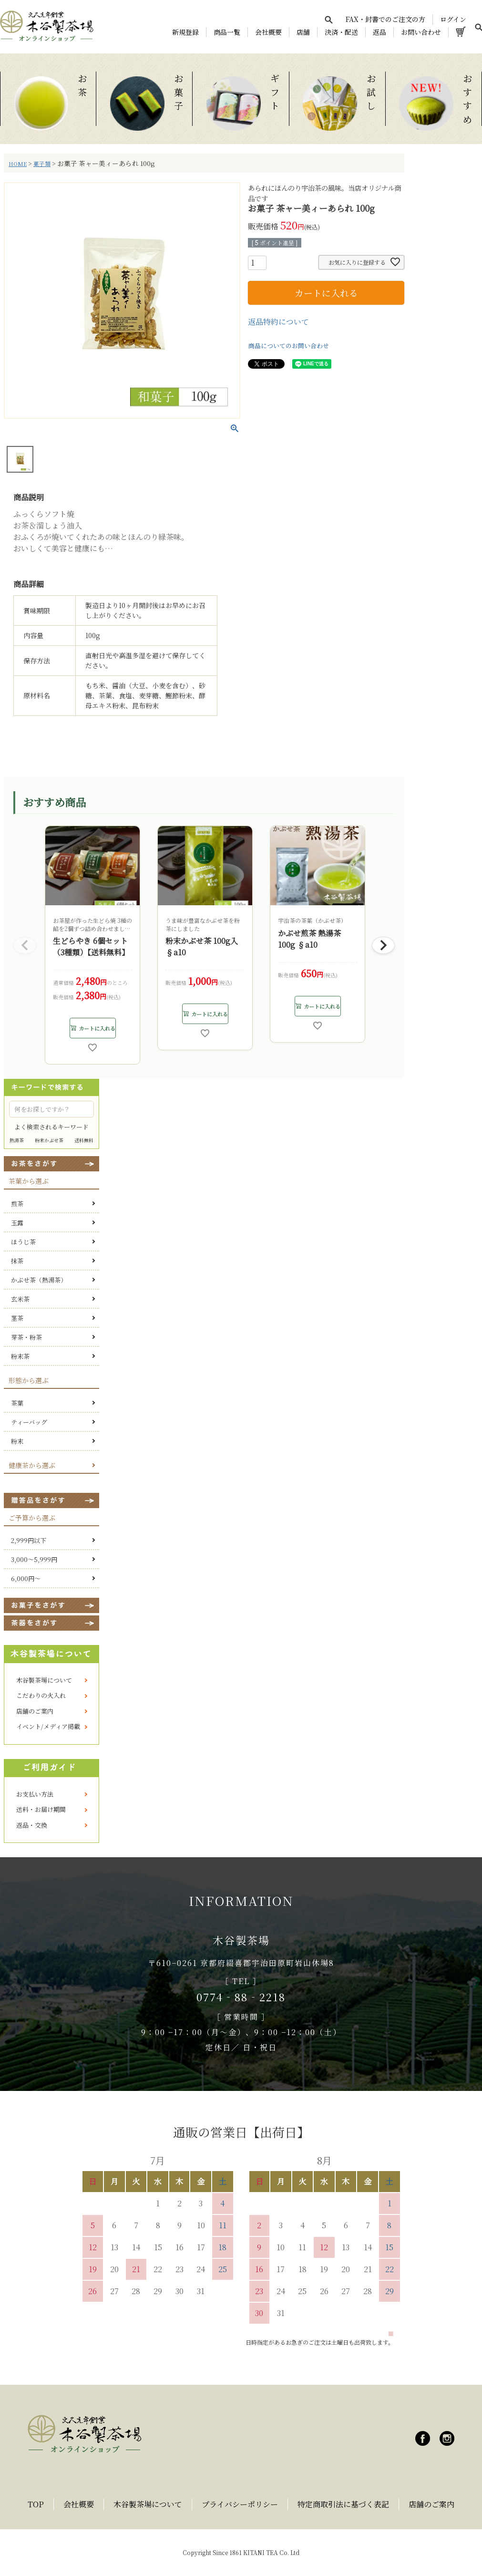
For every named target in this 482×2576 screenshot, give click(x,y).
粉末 (17, 1441)
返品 (379, 32)
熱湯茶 (17, 1140)
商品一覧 (227, 32)
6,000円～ (26, 1578)
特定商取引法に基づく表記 (343, 2504)
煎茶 (17, 1203)
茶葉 (17, 1402)
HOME (18, 163)
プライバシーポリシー (240, 2504)
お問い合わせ (421, 32)
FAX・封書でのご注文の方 (385, 19)
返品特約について (278, 321)
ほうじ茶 (23, 1241)
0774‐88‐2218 (241, 1996)
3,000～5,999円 (34, 1559)
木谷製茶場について (44, 1680)
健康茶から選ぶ (32, 1465)
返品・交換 (31, 1825)
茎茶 (17, 1318)
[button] (24, 945)
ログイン (453, 19)
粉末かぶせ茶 (49, 1140)
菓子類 (42, 163)
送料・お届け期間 (41, 1809)
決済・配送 (341, 32)
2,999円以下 (28, 1540)
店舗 (303, 32)
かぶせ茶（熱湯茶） (39, 1279)
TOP (36, 2504)
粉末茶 (20, 1356)
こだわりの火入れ (41, 1695)
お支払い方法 (34, 1794)
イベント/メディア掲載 (48, 1726)
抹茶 (17, 1260)
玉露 (17, 1222)
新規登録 (185, 32)
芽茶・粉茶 (26, 1337)
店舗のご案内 (34, 1711)
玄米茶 (20, 1299)
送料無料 (83, 1140)
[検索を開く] (328, 19)
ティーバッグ (29, 1422)
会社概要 (268, 32)
